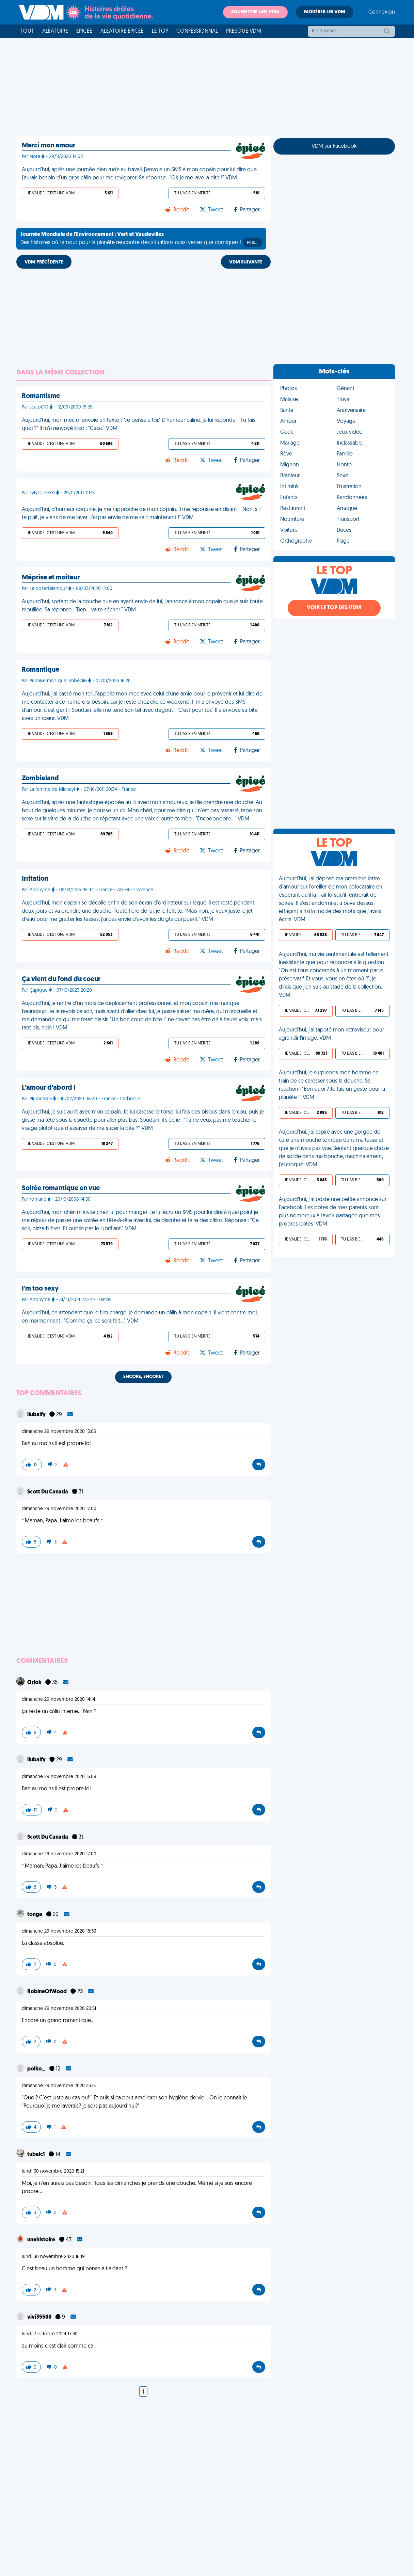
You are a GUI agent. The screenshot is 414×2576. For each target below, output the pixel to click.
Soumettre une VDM (255, 12)
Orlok (35, 1682)
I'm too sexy (40, 1288)
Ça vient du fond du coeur (61, 979)
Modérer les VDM (324, 12)
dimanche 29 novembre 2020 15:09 (59, 1431)
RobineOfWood (47, 1992)
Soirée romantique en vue (61, 1188)
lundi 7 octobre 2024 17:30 (50, 2334)
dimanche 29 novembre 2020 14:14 (58, 1699)
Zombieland (40, 778)
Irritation (35, 879)
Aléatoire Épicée (122, 31)
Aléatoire (55, 31)
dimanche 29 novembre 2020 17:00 (59, 1508)
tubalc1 (36, 2154)
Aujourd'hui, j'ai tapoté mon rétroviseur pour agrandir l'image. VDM (331, 1034)
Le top (160, 31)
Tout (27, 31)
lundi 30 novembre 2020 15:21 (53, 2171)
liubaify (37, 1415)
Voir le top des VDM (334, 608)
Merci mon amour (48, 145)
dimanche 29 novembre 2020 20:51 (59, 2008)
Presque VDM (243, 31)
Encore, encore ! (143, 1376)
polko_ (36, 2069)
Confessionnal (197, 31)
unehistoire (41, 2240)
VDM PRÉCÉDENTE (44, 262)
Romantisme (41, 396)
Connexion (381, 12)
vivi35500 (39, 2317)
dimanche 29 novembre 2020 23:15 (59, 2086)
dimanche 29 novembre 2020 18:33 (59, 1931)
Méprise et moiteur (51, 577)
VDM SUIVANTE (245, 262)
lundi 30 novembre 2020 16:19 (53, 2256)
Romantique (40, 670)
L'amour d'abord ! (49, 1088)
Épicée (84, 31)
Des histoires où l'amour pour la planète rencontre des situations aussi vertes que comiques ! (141, 239)
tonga (35, 1914)
